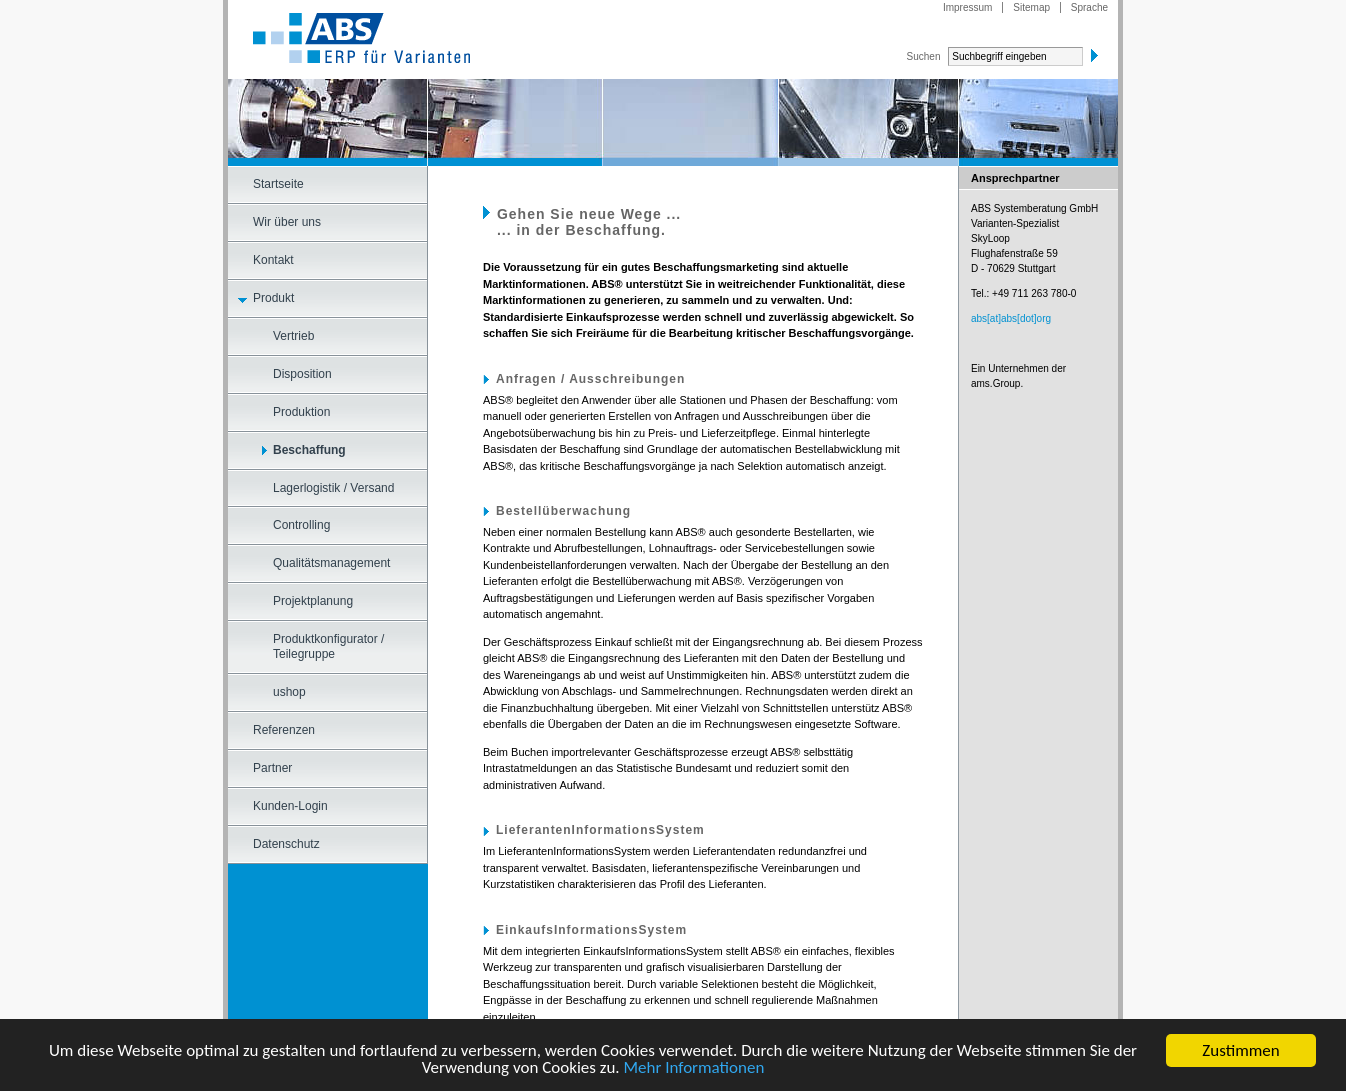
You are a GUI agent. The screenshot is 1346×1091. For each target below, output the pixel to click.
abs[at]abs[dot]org (1011, 318)
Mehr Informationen (693, 1068)
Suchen (924, 56)
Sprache (1089, 7)
